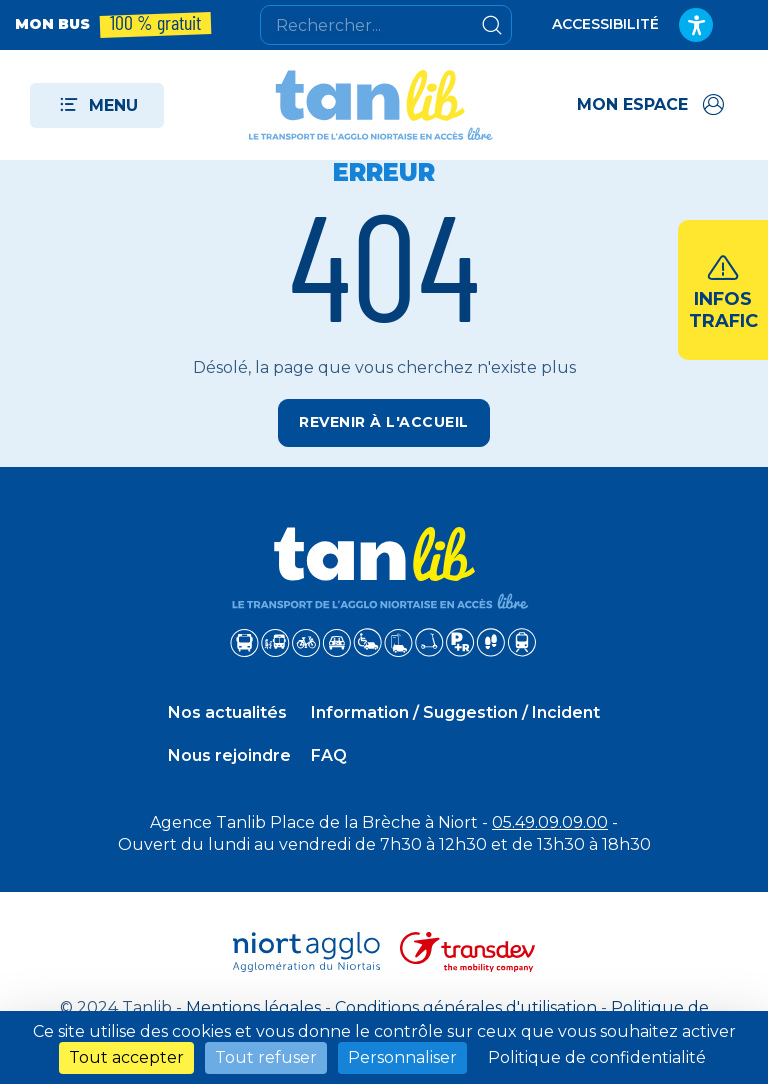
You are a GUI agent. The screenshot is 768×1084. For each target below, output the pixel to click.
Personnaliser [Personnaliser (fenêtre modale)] (402, 1057)
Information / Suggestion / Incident (455, 712)
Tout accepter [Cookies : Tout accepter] (126, 1057)
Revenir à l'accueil (384, 422)
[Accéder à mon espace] (652, 105)
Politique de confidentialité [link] (597, 1057)
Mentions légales (253, 1007)
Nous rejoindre (229, 755)
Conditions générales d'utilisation (466, 1007)
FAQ (329, 755)
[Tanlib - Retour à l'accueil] (371, 105)
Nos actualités (227, 712)
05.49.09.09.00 (550, 822)
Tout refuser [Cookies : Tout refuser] (266, 1057)
